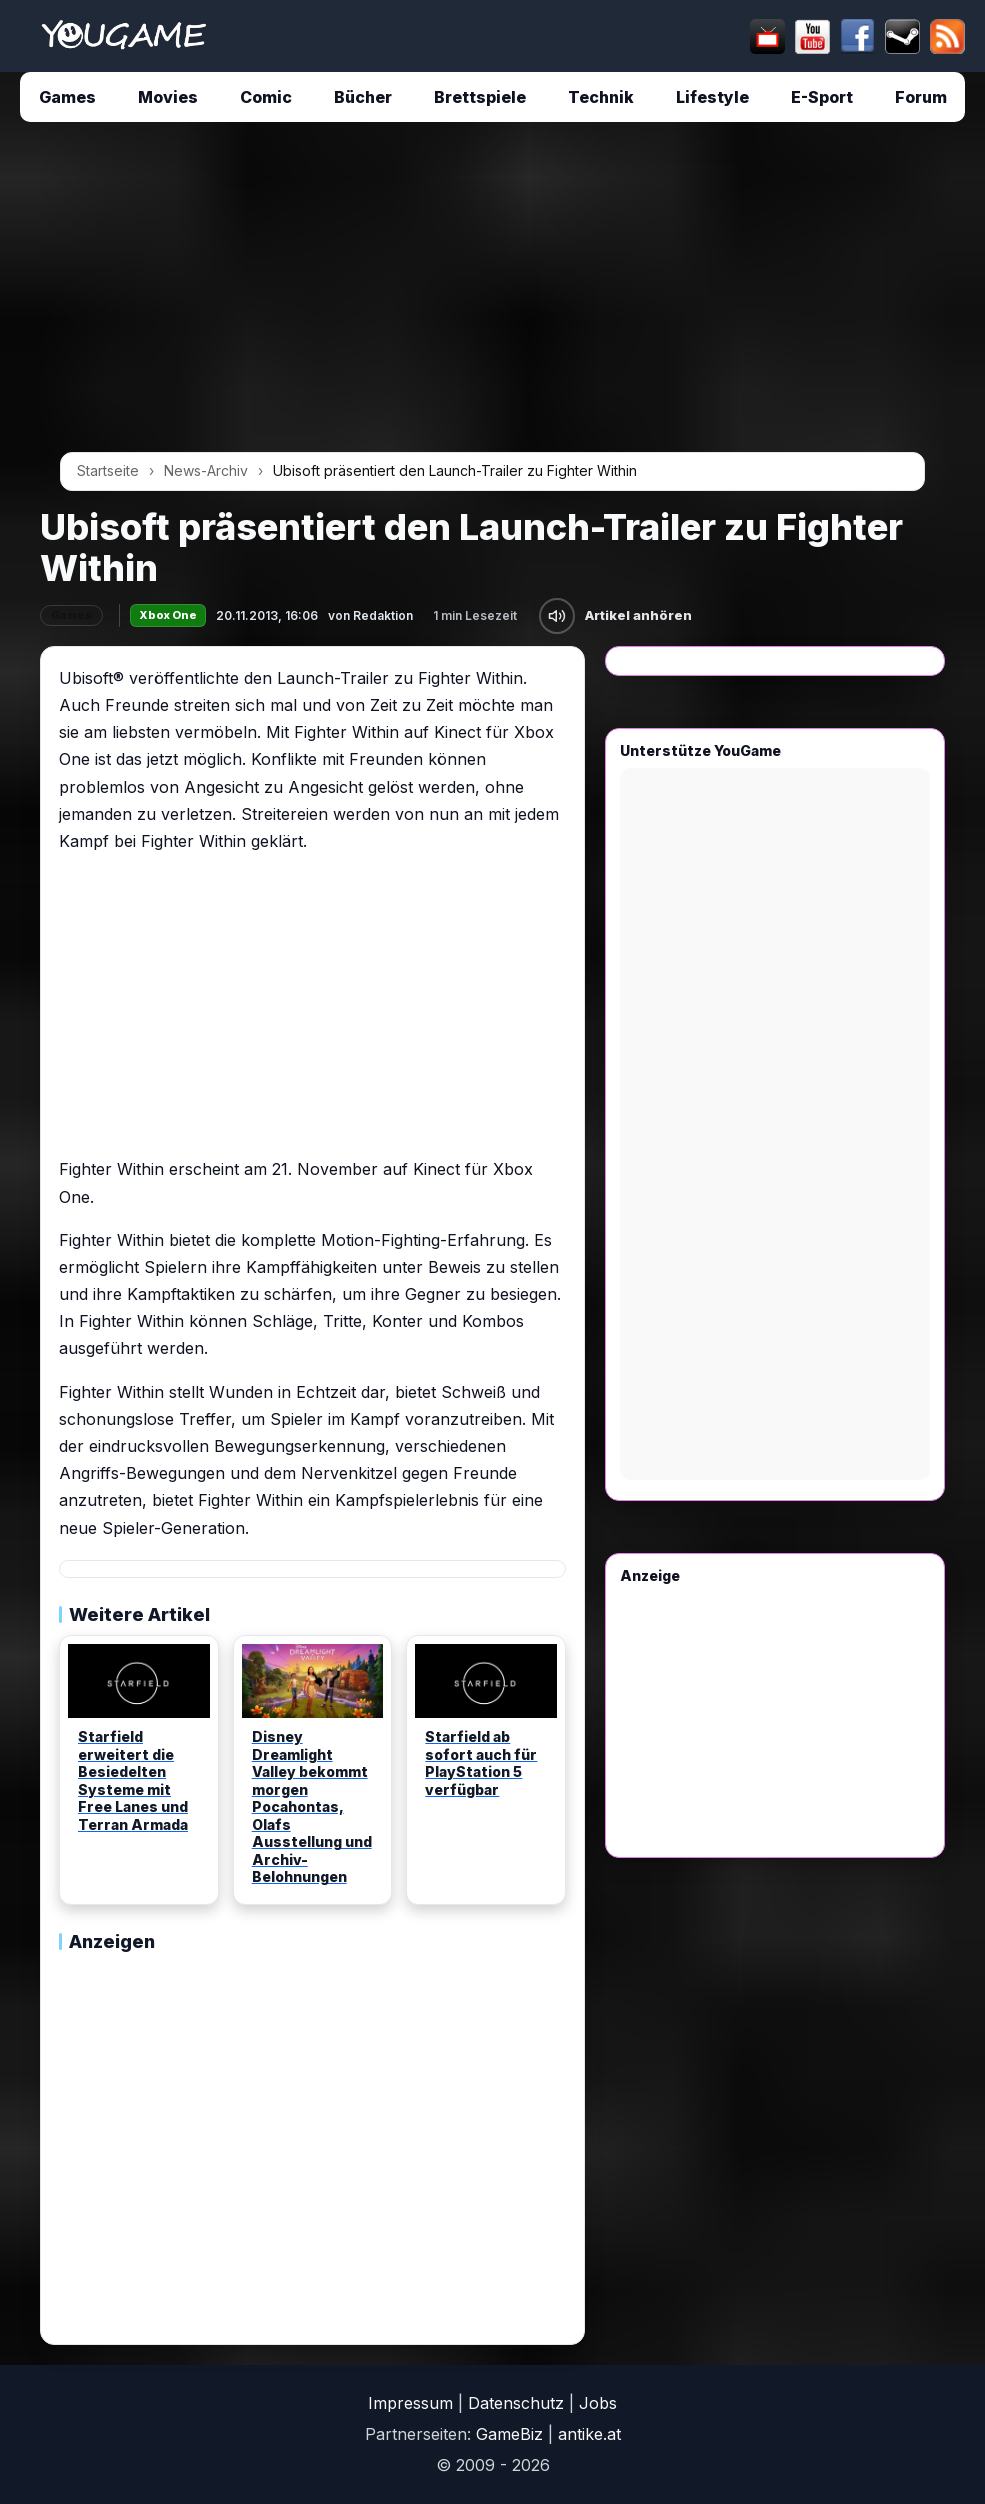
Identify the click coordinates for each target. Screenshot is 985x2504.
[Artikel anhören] (557, 616)
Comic (266, 97)
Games (67, 97)
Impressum (410, 2403)
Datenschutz (516, 2403)
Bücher (363, 97)
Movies (168, 97)
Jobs (598, 2403)
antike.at (589, 2434)
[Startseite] (123, 36)
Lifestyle (712, 97)
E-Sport (822, 97)
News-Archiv (206, 470)
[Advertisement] (492, 294)
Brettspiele (480, 97)
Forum (921, 97)
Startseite (108, 470)
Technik (601, 97)
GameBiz (509, 2434)
